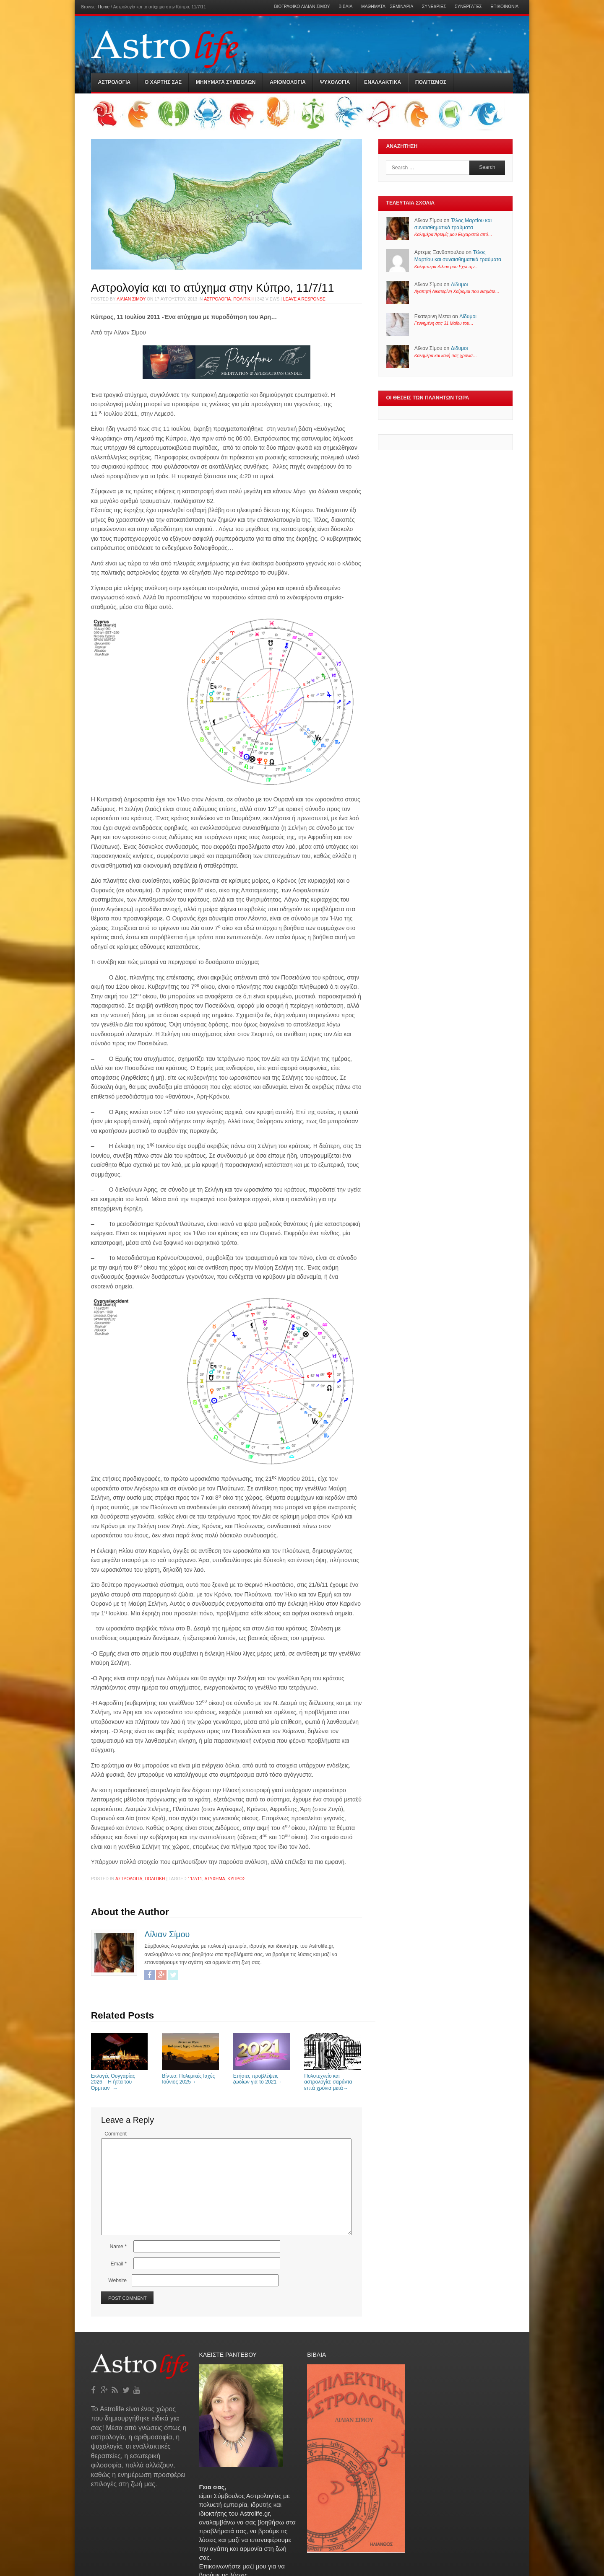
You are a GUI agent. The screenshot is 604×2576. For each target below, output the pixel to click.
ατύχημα (215, 1878)
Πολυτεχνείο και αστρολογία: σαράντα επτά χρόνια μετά (332, 2079)
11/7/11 (195, 1878)
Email (118, 2264)
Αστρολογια (114, 82)
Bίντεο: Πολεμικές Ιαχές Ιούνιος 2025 (190, 2076)
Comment (115, 2134)
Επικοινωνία (504, 7)
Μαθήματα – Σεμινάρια (387, 7)
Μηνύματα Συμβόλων (226, 82)
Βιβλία (345, 7)
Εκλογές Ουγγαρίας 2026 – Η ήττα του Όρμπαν (119, 2079)
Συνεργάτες (468, 7)
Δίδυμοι (459, 285)
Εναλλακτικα (382, 82)
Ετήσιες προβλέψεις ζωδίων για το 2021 (261, 2076)
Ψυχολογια (335, 82)
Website (117, 2280)
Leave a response (304, 299)
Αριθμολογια (288, 82)
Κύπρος (236, 1878)
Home (103, 7)
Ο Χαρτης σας (163, 82)
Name (118, 2246)
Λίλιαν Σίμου (131, 299)
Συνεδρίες (434, 7)
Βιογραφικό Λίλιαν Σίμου (302, 7)
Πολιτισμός (430, 82)
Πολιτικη (243, 299)
